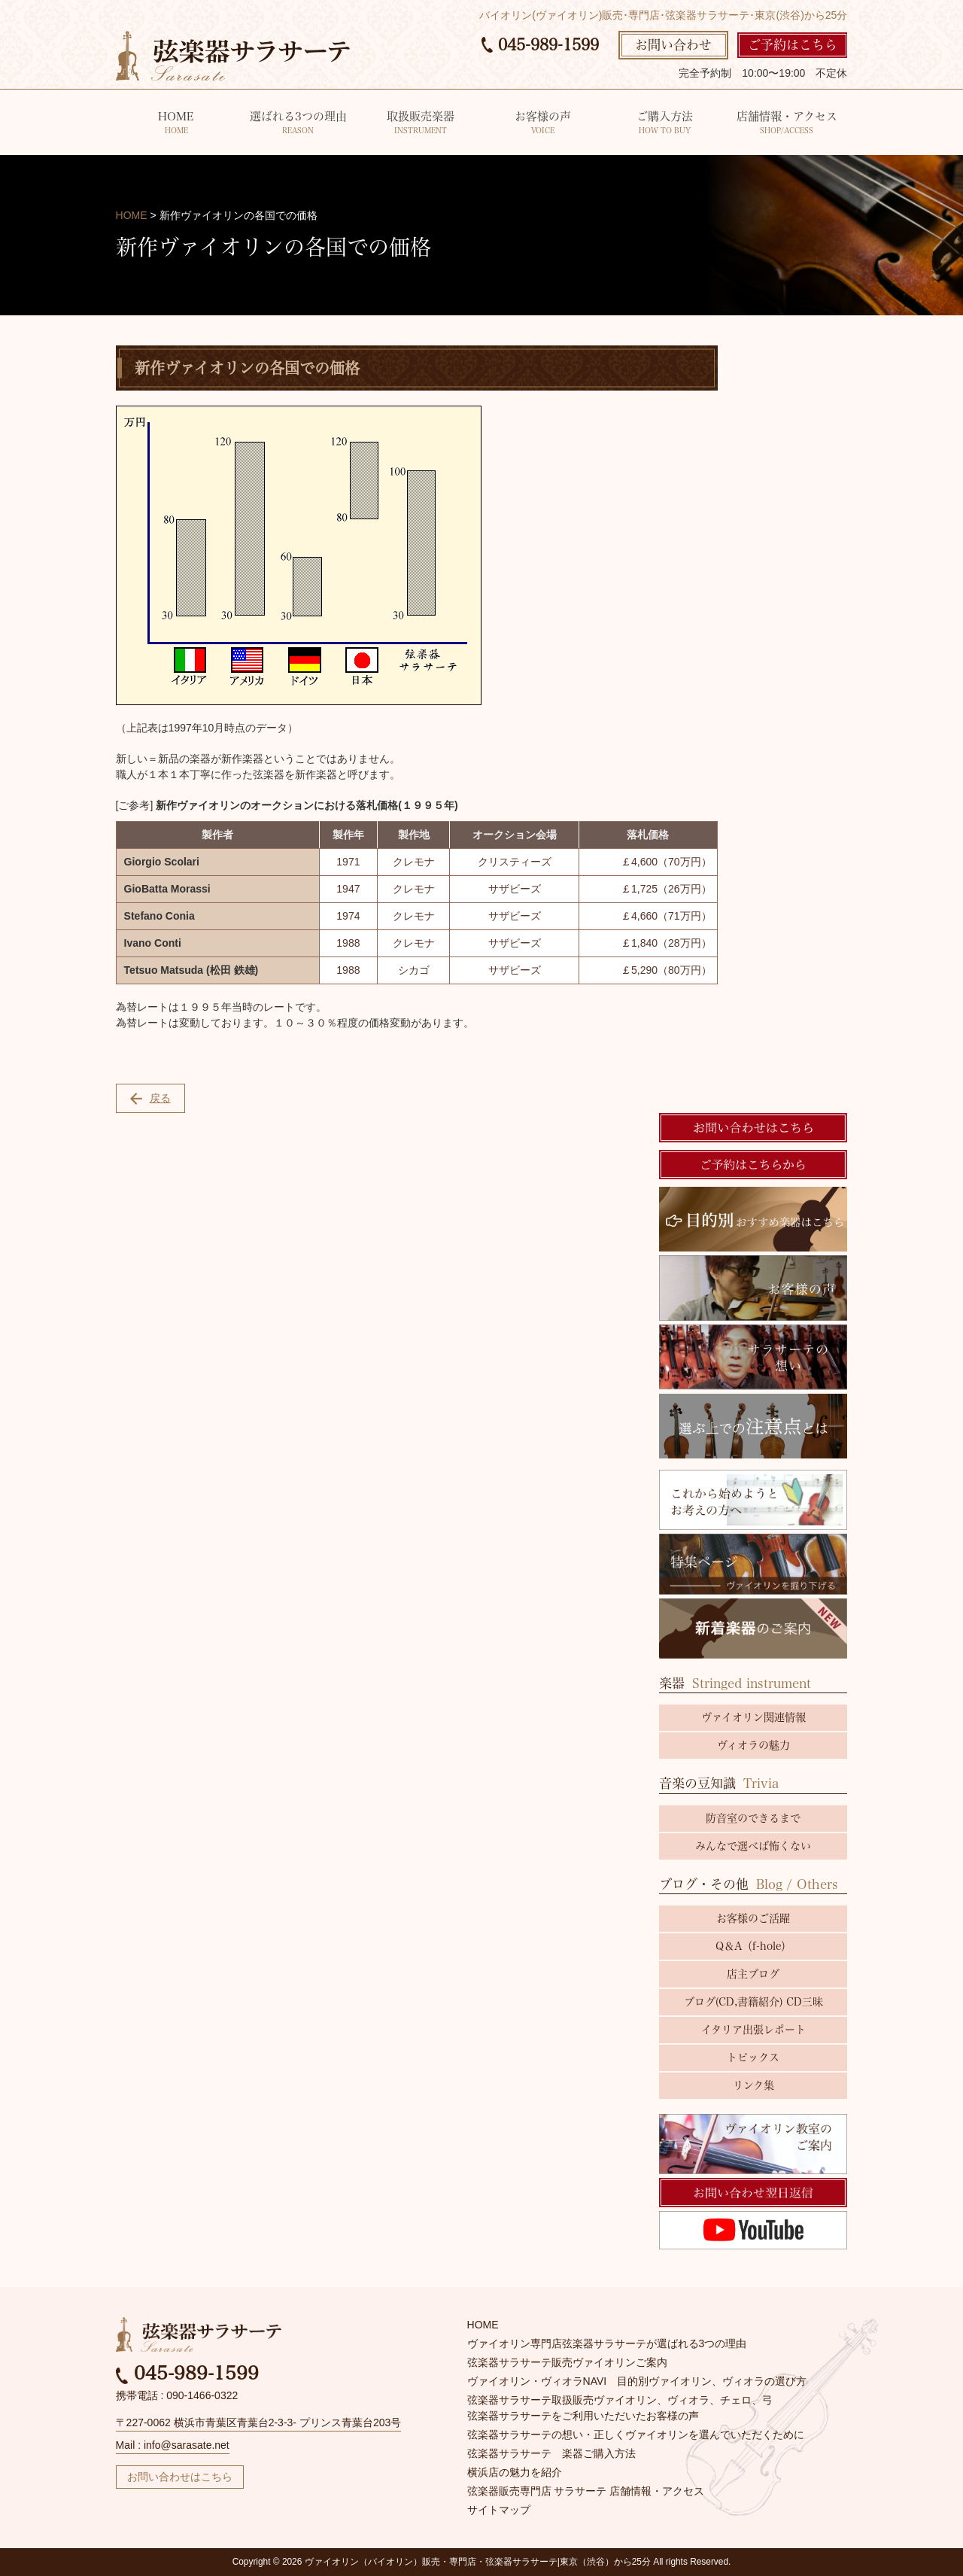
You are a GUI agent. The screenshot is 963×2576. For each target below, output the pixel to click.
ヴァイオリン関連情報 (753, 1717)
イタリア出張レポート (753, 2029)
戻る (150, 1098)
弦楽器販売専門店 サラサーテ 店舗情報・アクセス (586, 2491)
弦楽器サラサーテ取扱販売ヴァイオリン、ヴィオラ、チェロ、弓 (620, 2400)
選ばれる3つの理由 (298, 124)
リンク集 (753, 2085)
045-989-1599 (540, 44)
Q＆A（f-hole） (753, 1946)
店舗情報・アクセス (786, 124)
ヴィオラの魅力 (753, 1745)
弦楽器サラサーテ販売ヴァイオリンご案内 (567, 2362)
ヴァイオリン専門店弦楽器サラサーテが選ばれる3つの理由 (607, 2343)
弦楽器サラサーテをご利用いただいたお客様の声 (583, 2416)
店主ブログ (753, 1974)
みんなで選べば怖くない (753, 1846)
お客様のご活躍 (753, 1918)
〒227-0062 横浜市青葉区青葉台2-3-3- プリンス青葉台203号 (259, 2422)
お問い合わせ (673, 44)
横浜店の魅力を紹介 (514, 2472)
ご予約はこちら (792, 44)
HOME (176, 124)
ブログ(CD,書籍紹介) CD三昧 (753, 2002)
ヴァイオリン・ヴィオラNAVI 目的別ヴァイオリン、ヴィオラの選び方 (637, 2381)
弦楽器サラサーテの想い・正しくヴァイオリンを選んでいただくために (635, 2434)
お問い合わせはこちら (179, 2477)
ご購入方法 (664, 124)
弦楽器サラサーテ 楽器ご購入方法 (551, 2453)
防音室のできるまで (753, 1818)
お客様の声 (542, 124)
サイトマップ (498, 2510)
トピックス (753, 2057)
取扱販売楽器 (420, 124)
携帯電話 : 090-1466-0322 (177, 2395)
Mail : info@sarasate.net (172, 2445)
